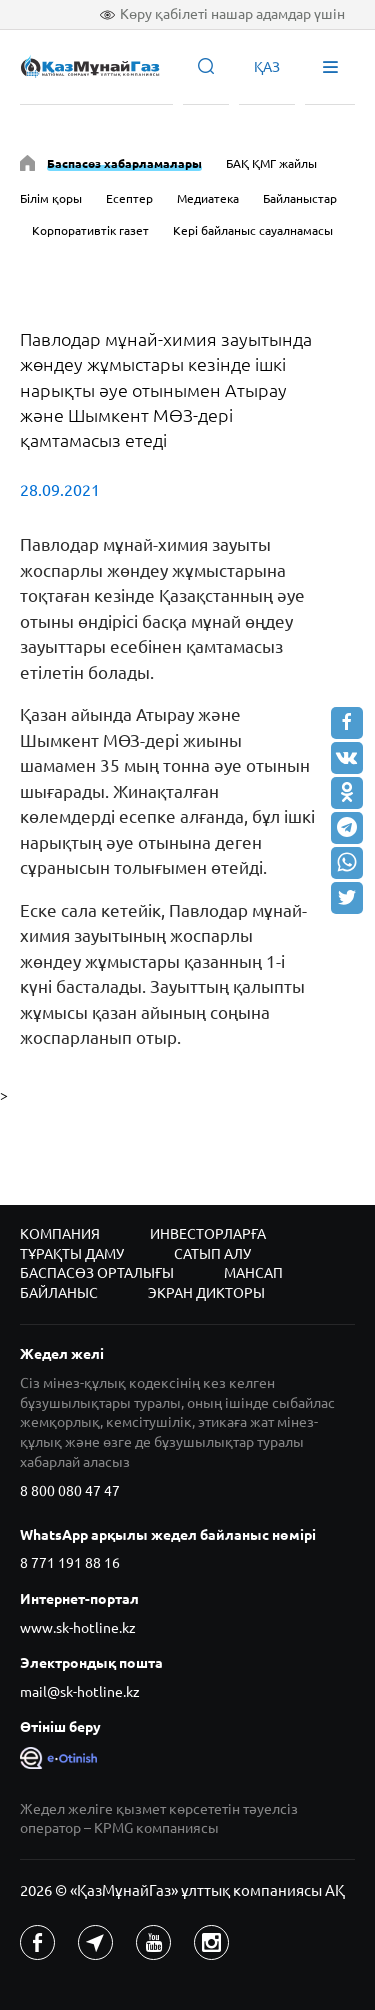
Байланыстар (300, 198)
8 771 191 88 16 (70, 1563)
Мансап (253, 1273)
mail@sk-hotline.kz (80, 1692)
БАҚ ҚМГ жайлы (271, 163)
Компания (60, 1234)
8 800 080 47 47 (70, 1491)
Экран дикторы (206, 1293)
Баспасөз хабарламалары (124, 163)
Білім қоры (51, 198)
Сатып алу (212, 1254)
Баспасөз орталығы (97, 1273)
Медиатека (208, 198)
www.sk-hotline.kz (78, 1628)
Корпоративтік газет (90, 230)
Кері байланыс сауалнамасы (253, 230)
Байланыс (59, 1293)
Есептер (129, 198)
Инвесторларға (208, 1234)
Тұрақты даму (72, 1254)
